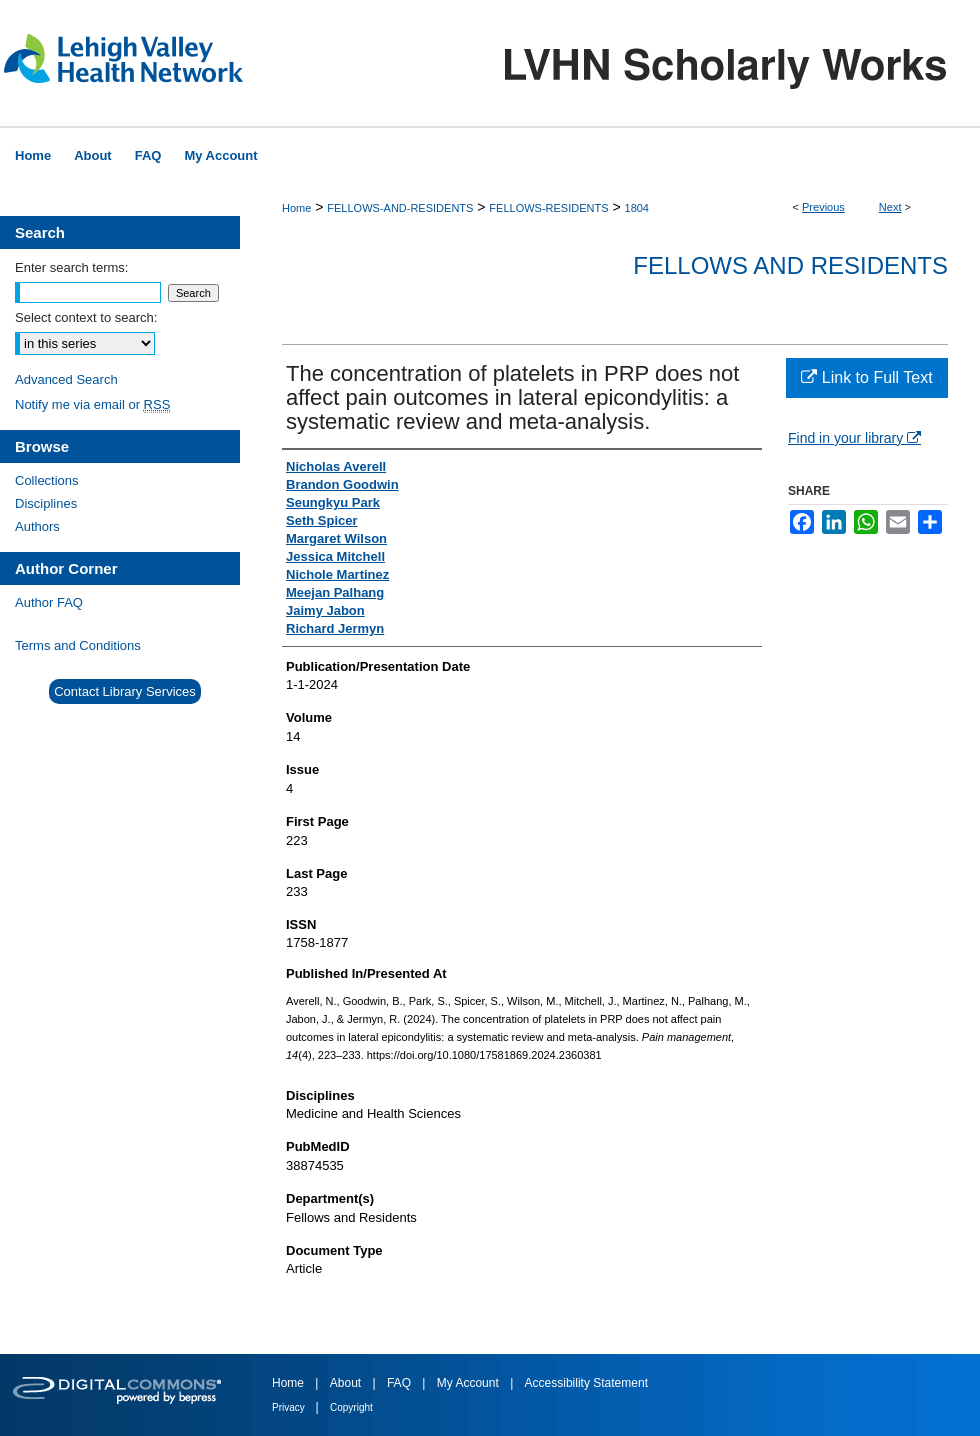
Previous (823, 207)
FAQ (400, 1383)
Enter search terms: (71, 267)
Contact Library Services (125, 691)
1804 (637, 208)
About (347, 1383)
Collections (47, 480)
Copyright (351, 1407)
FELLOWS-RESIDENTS (548, 208)
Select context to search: (86, 317)
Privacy (290, 1407)
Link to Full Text (866, 377)
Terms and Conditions (78, 645)
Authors (37, 526)
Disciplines (46, 503)
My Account (469, 1383)
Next (890, 207)
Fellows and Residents (790, 265)
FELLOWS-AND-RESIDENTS (400, 208)
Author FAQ (49, 602)
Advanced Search (66, 379)
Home (296, 208)
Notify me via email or (92, 404)
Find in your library (854, 438)
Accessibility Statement (586, 1383)
